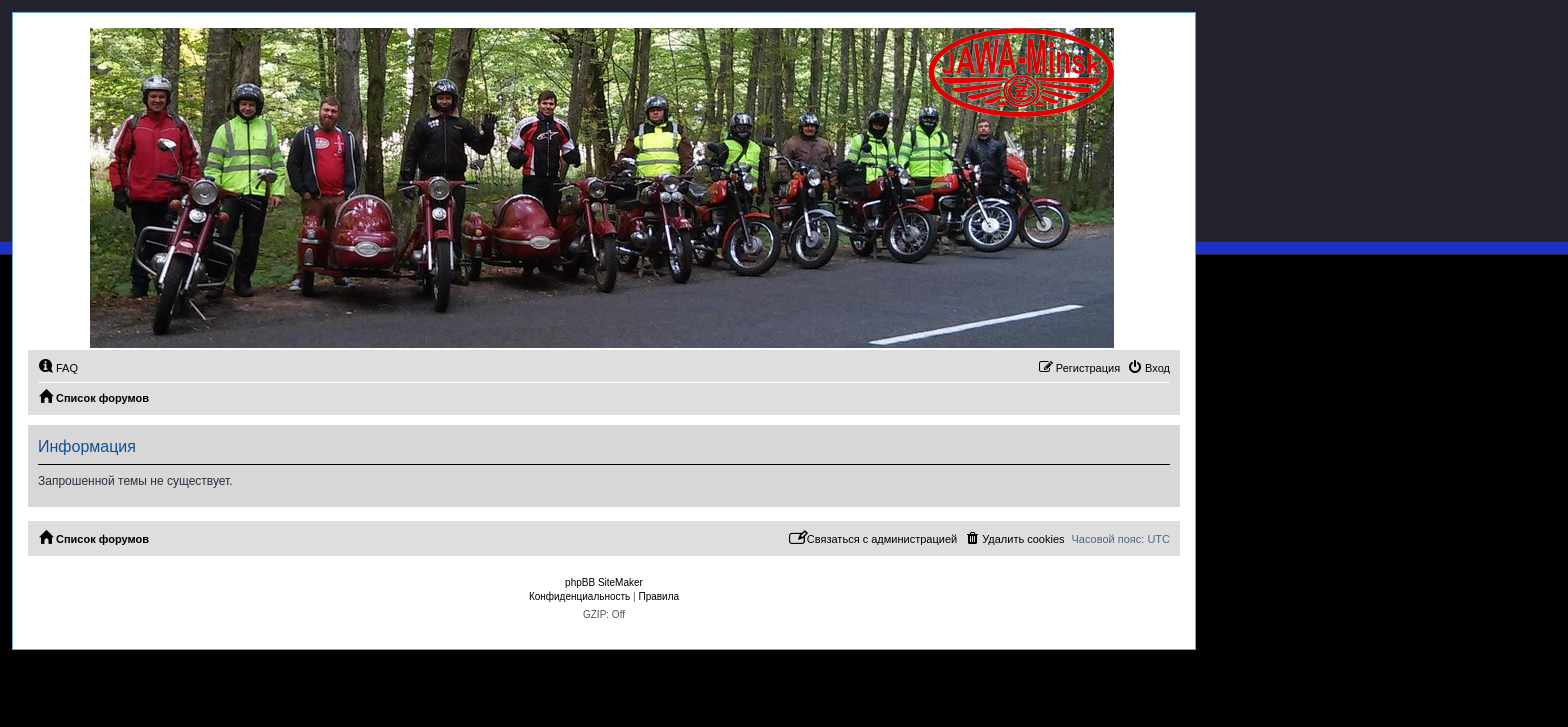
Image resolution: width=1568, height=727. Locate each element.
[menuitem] (58, 368)
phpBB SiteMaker (604, 582)
